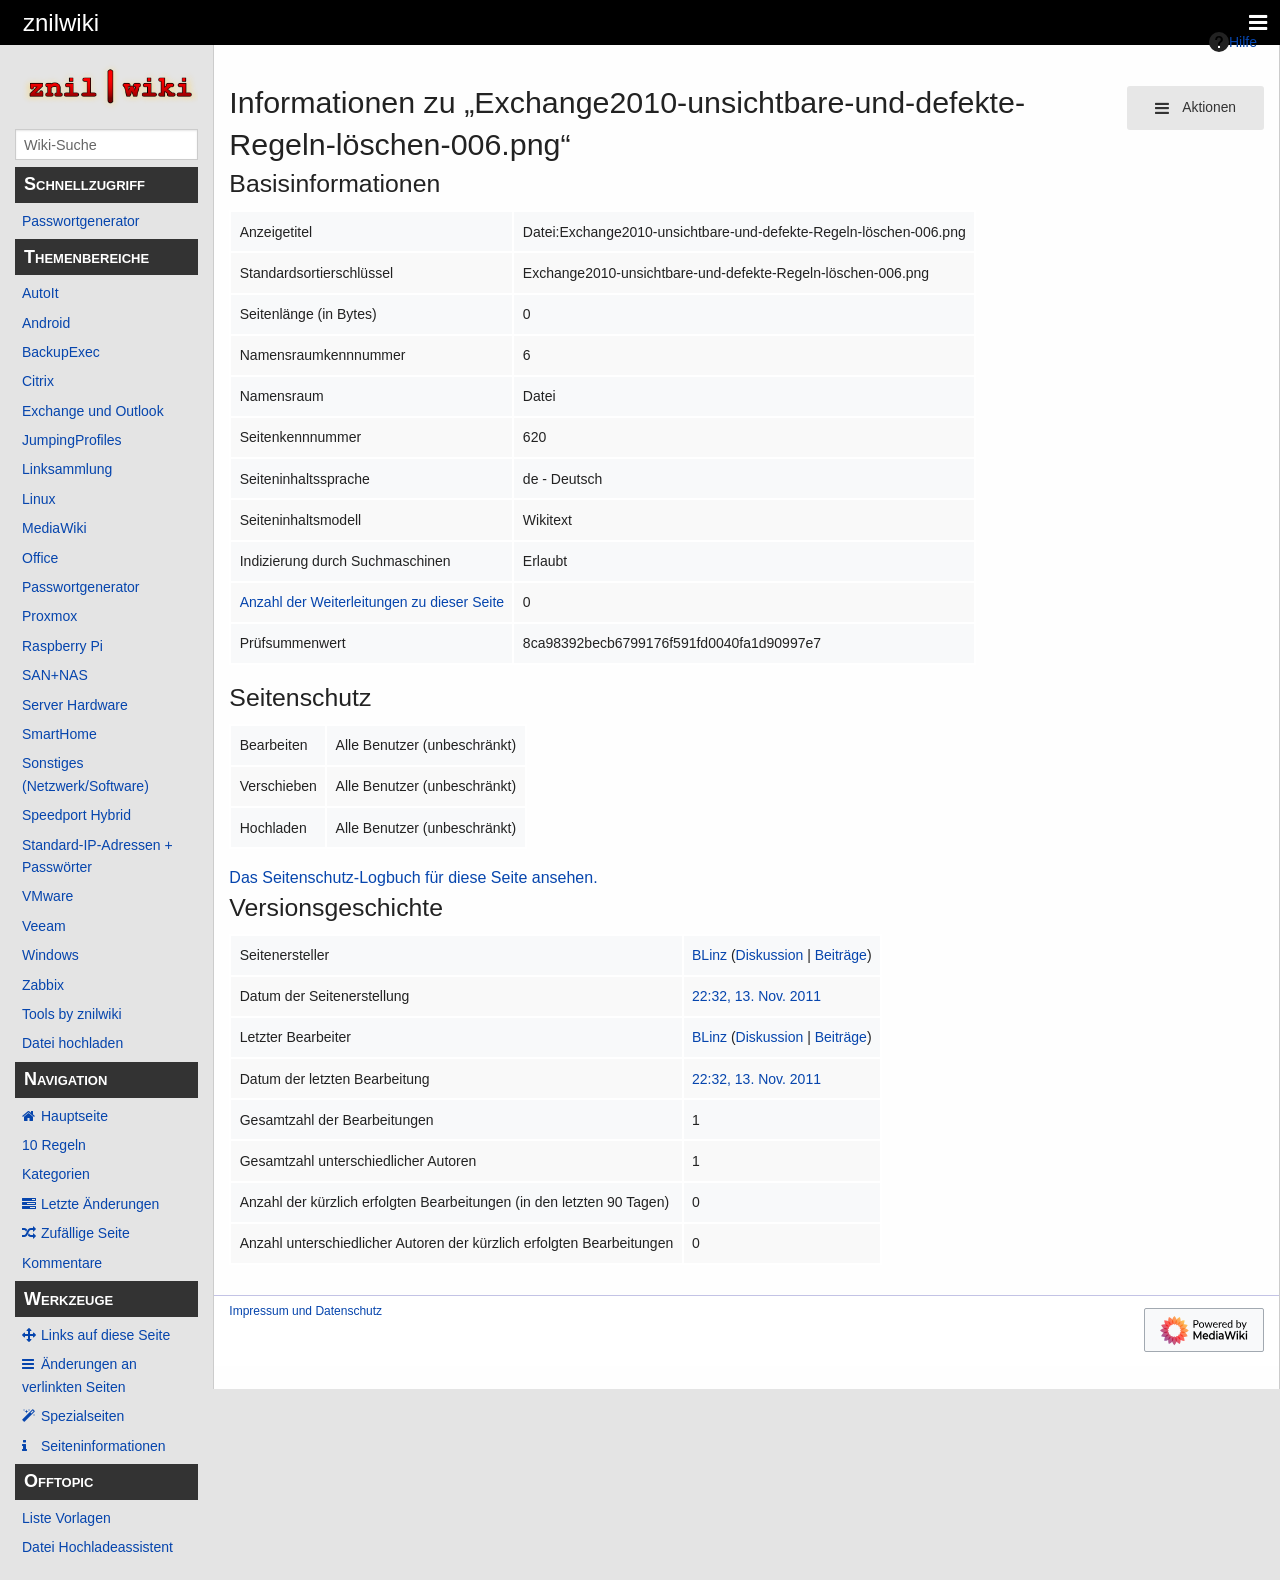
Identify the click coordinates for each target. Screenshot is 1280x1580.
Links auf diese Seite (105, 1335)
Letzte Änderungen (100, 1204)
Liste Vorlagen (66, 1518)
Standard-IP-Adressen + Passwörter (97, 856)
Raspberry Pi (62, 646)
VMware (47, 896)
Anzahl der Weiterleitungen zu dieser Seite (372, 602)
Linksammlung (67, 469)
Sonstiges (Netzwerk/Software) (85, 774)
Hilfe (1233, 42)
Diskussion (770, 955)
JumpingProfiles (72, 440)
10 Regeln (54, 1145)
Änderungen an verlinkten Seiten (79, 1375)
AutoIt (40, 293)
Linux (38, 499)
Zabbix (43, 985)
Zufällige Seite (85, 1233)
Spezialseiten (82, 1416)
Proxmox (49, 616)
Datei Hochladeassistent (97, 1547)
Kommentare (62, 1263)
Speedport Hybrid (76, 815)
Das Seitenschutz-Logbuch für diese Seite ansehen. (413, 877)
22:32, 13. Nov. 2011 (756, 996)
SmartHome (59, 734)
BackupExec (61, 352)
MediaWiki (54, 528)
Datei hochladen (72, 1043)
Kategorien (56, 1174)
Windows (50, 955)
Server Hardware (75, 705)
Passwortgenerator (81, 221)
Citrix (38, 381)
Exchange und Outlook (93, 411)
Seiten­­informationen (103, 1446)
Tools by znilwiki (72, 1014)
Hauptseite (74, 1116)
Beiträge (841, 955)
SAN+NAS (55, 675)
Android (46, 323)
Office (40, 558)
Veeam (44, 926)
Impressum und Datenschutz (305, 1311)
